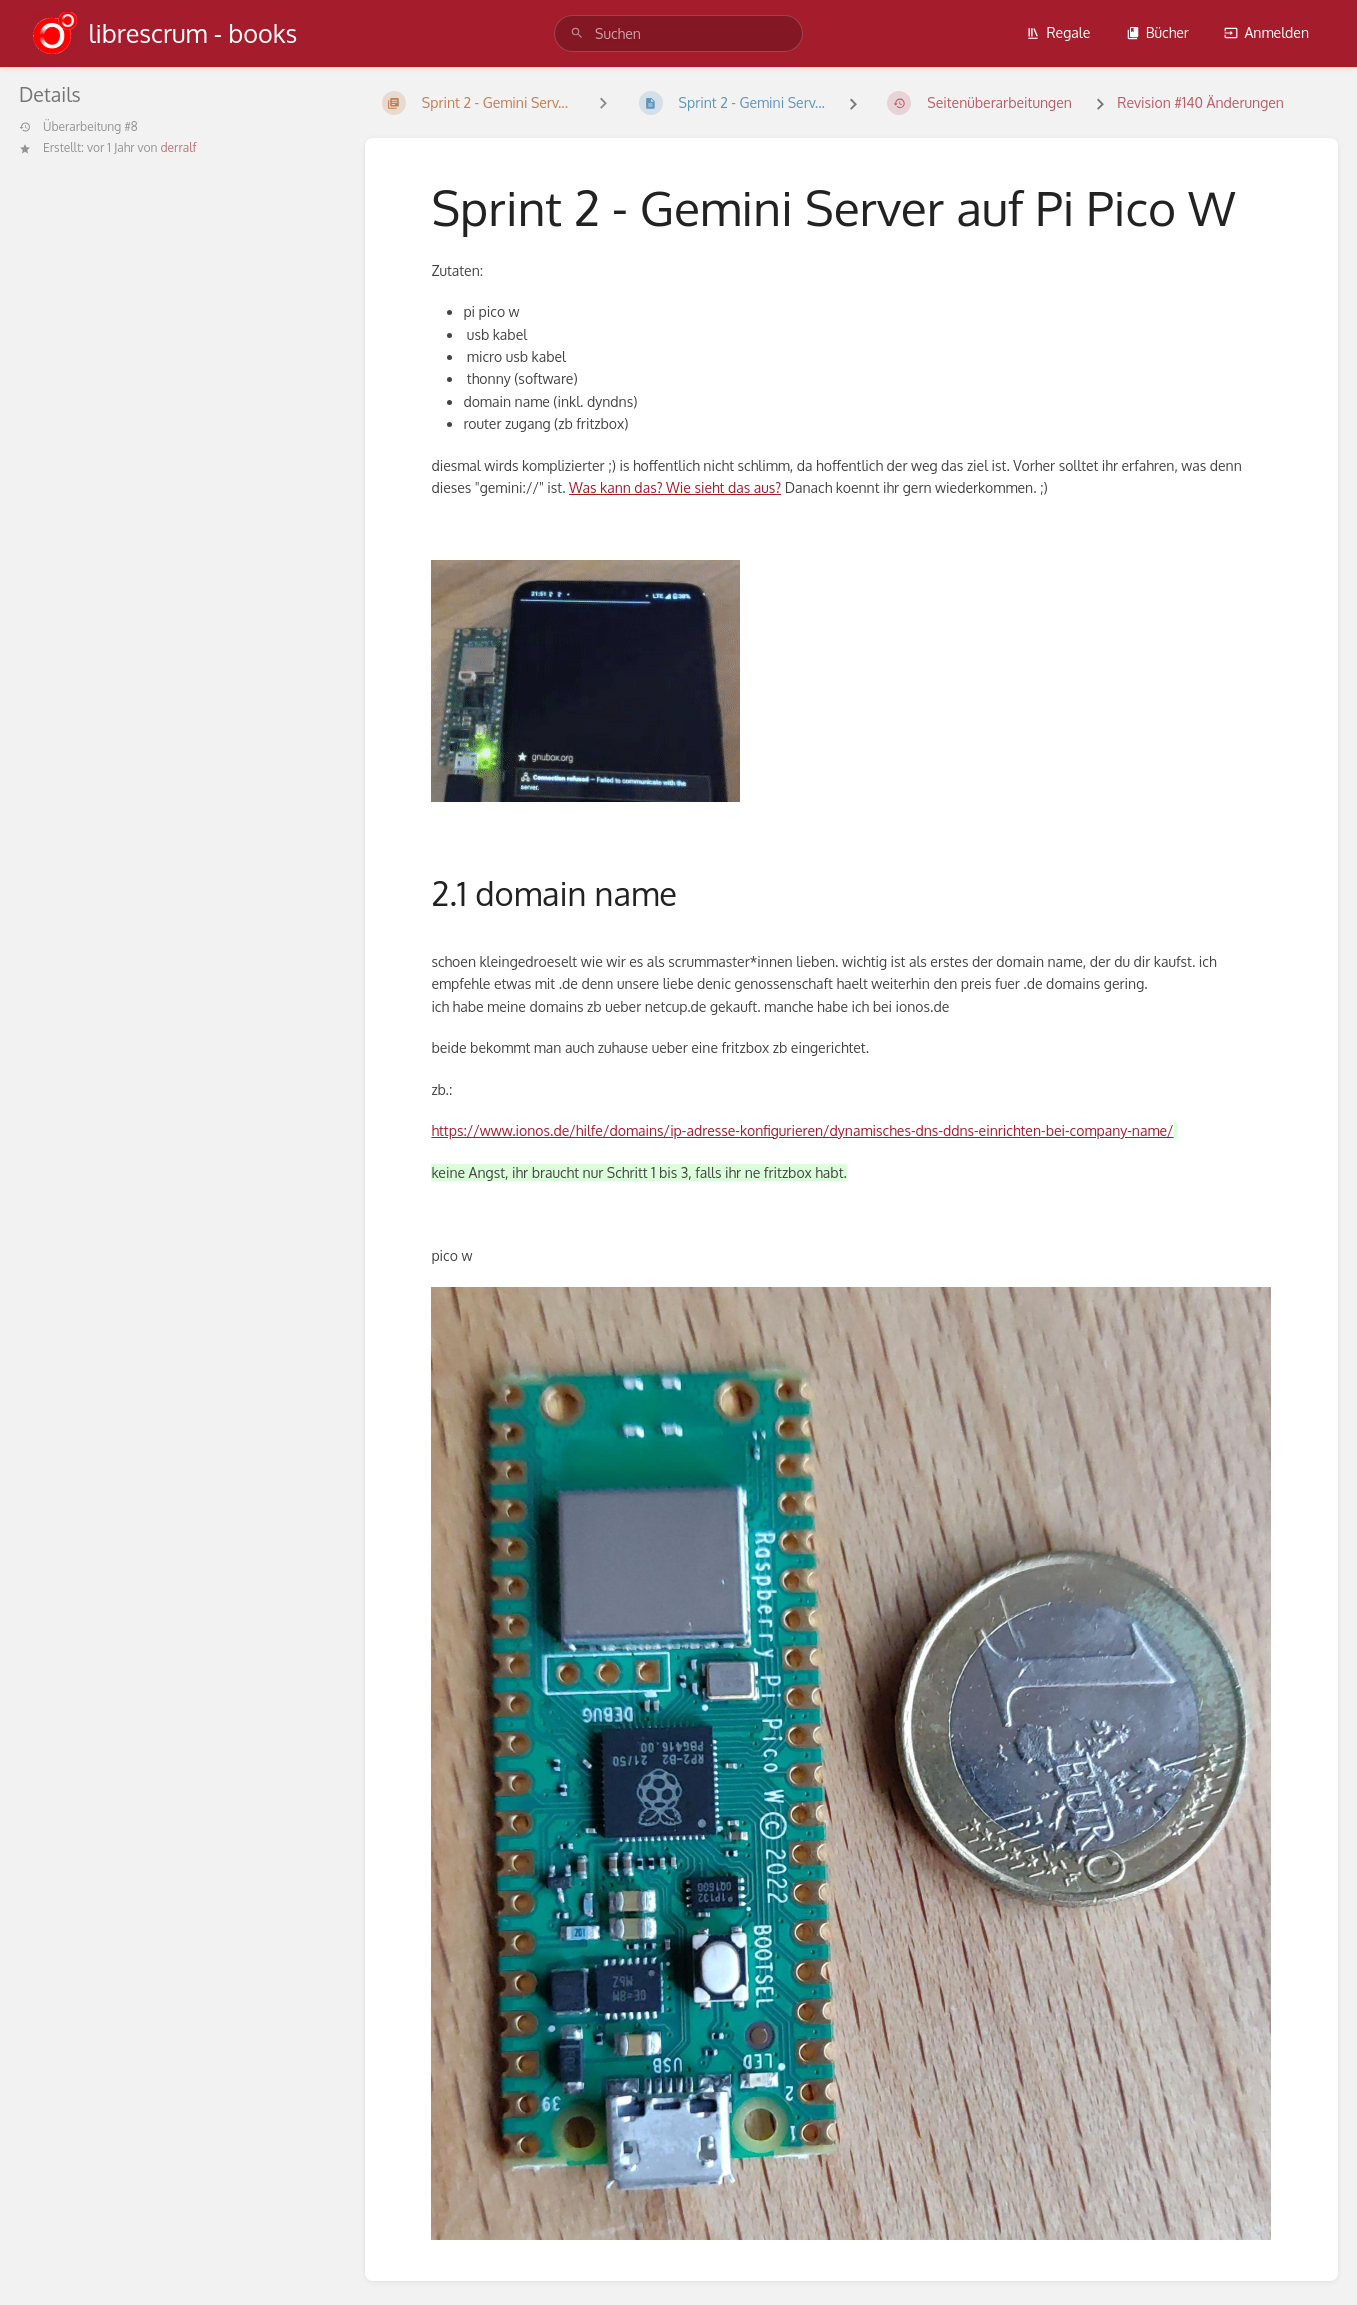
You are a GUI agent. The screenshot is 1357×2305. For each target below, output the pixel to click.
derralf (178, 147)
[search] (678, 33)
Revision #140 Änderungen (1200, 102)
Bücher (1157, 32)
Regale (1058, 32)
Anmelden (1266, 32)
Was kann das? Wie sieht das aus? (675, 487)
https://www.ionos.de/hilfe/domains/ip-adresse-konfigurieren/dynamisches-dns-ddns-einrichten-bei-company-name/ (802, 1130)
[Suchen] (577, 33)
